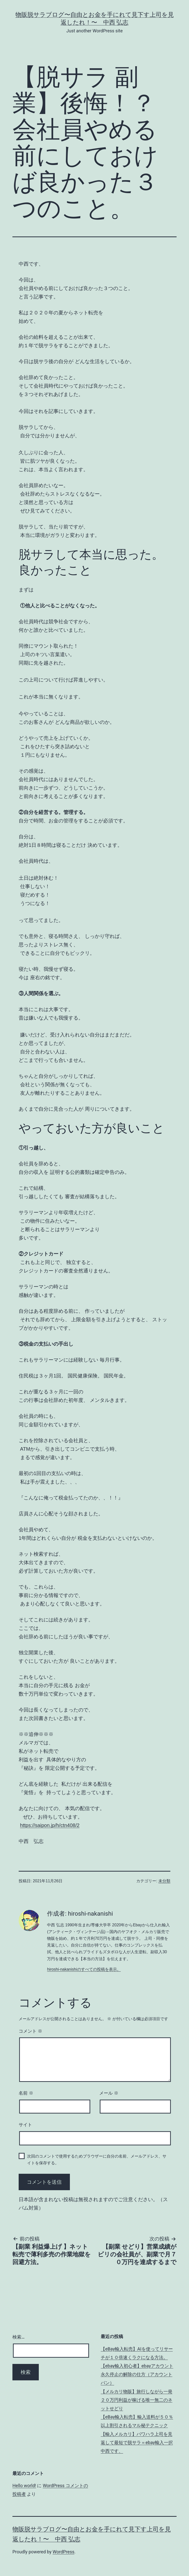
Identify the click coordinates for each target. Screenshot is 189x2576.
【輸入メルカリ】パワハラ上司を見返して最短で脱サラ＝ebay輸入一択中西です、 (137, 2442)
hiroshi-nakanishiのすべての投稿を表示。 (84, 1969)
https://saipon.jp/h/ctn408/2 (50, 1825)
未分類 (164, 1881)
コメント (30, 2031)
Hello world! (24, 2485)
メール (108, 2093)
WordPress (63, 2551)
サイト (25, 2124)
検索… (18, 2337)
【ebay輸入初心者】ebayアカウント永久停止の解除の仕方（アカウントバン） (137, 2374)
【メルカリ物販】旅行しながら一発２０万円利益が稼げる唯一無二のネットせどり (136, 2400)
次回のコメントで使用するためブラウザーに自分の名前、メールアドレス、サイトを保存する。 (96, 2159)
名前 (26, 2093)
